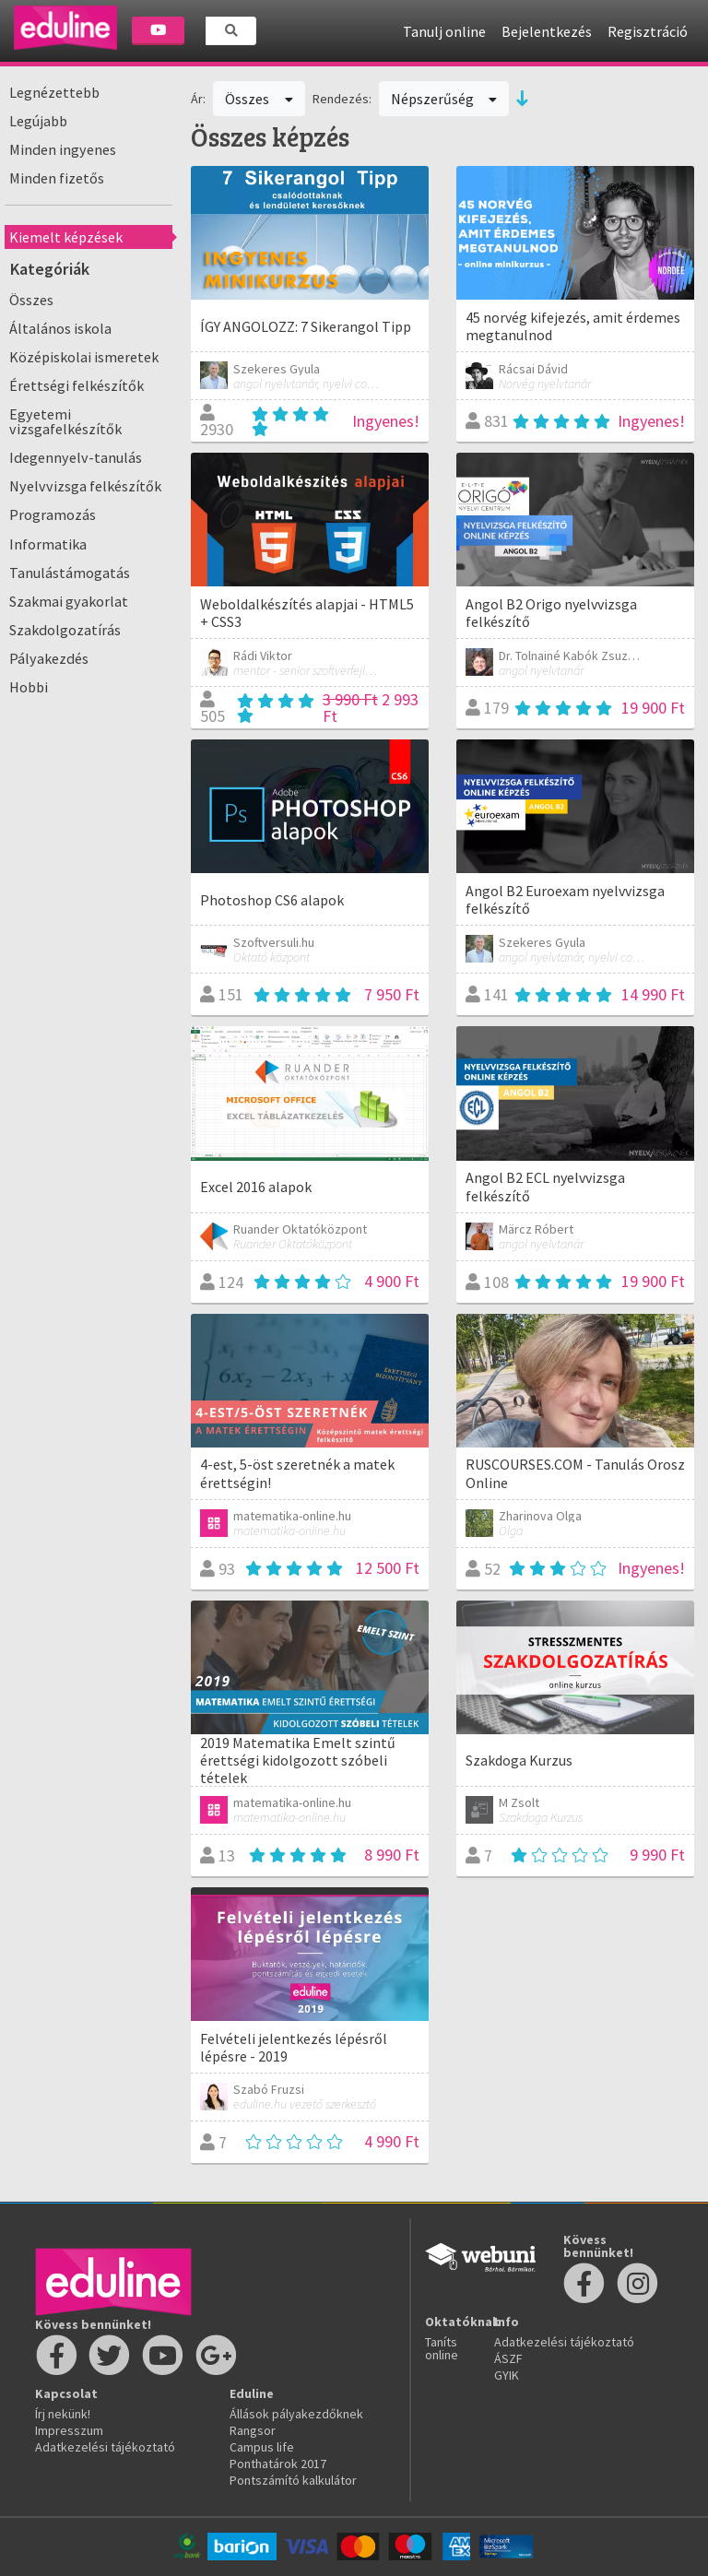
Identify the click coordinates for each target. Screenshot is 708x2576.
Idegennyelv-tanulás (75, 457)
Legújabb (38, 121)
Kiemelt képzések (66, 237)
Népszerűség (444, 98)
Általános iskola (60, 328)
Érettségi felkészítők (76, 385)
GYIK (506, 2375)
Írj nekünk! (62, 2413)
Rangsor (253, 2430)
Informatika (48, 544)
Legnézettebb (54, 92)
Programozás (52, 514)
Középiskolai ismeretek (84, 357)
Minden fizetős (56, 178)
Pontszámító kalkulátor (293, 2480)
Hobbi (28, 687)
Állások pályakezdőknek (296, 2413)
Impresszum (69, 2430)
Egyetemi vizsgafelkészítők (65, 421)
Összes (31, 299)
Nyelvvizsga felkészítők (85, 486)
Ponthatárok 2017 (278, 2463)
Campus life (262, 2447)
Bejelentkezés (547, 31)
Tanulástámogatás (69, 572)
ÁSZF (508, 2358)
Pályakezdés (48, 658)
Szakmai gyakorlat (68, 601)
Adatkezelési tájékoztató (105, 2447)
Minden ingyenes (62, 149)
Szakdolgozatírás (65, 629)
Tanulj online (444, 31)
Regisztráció (648, 31)
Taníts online (441, 2348)
